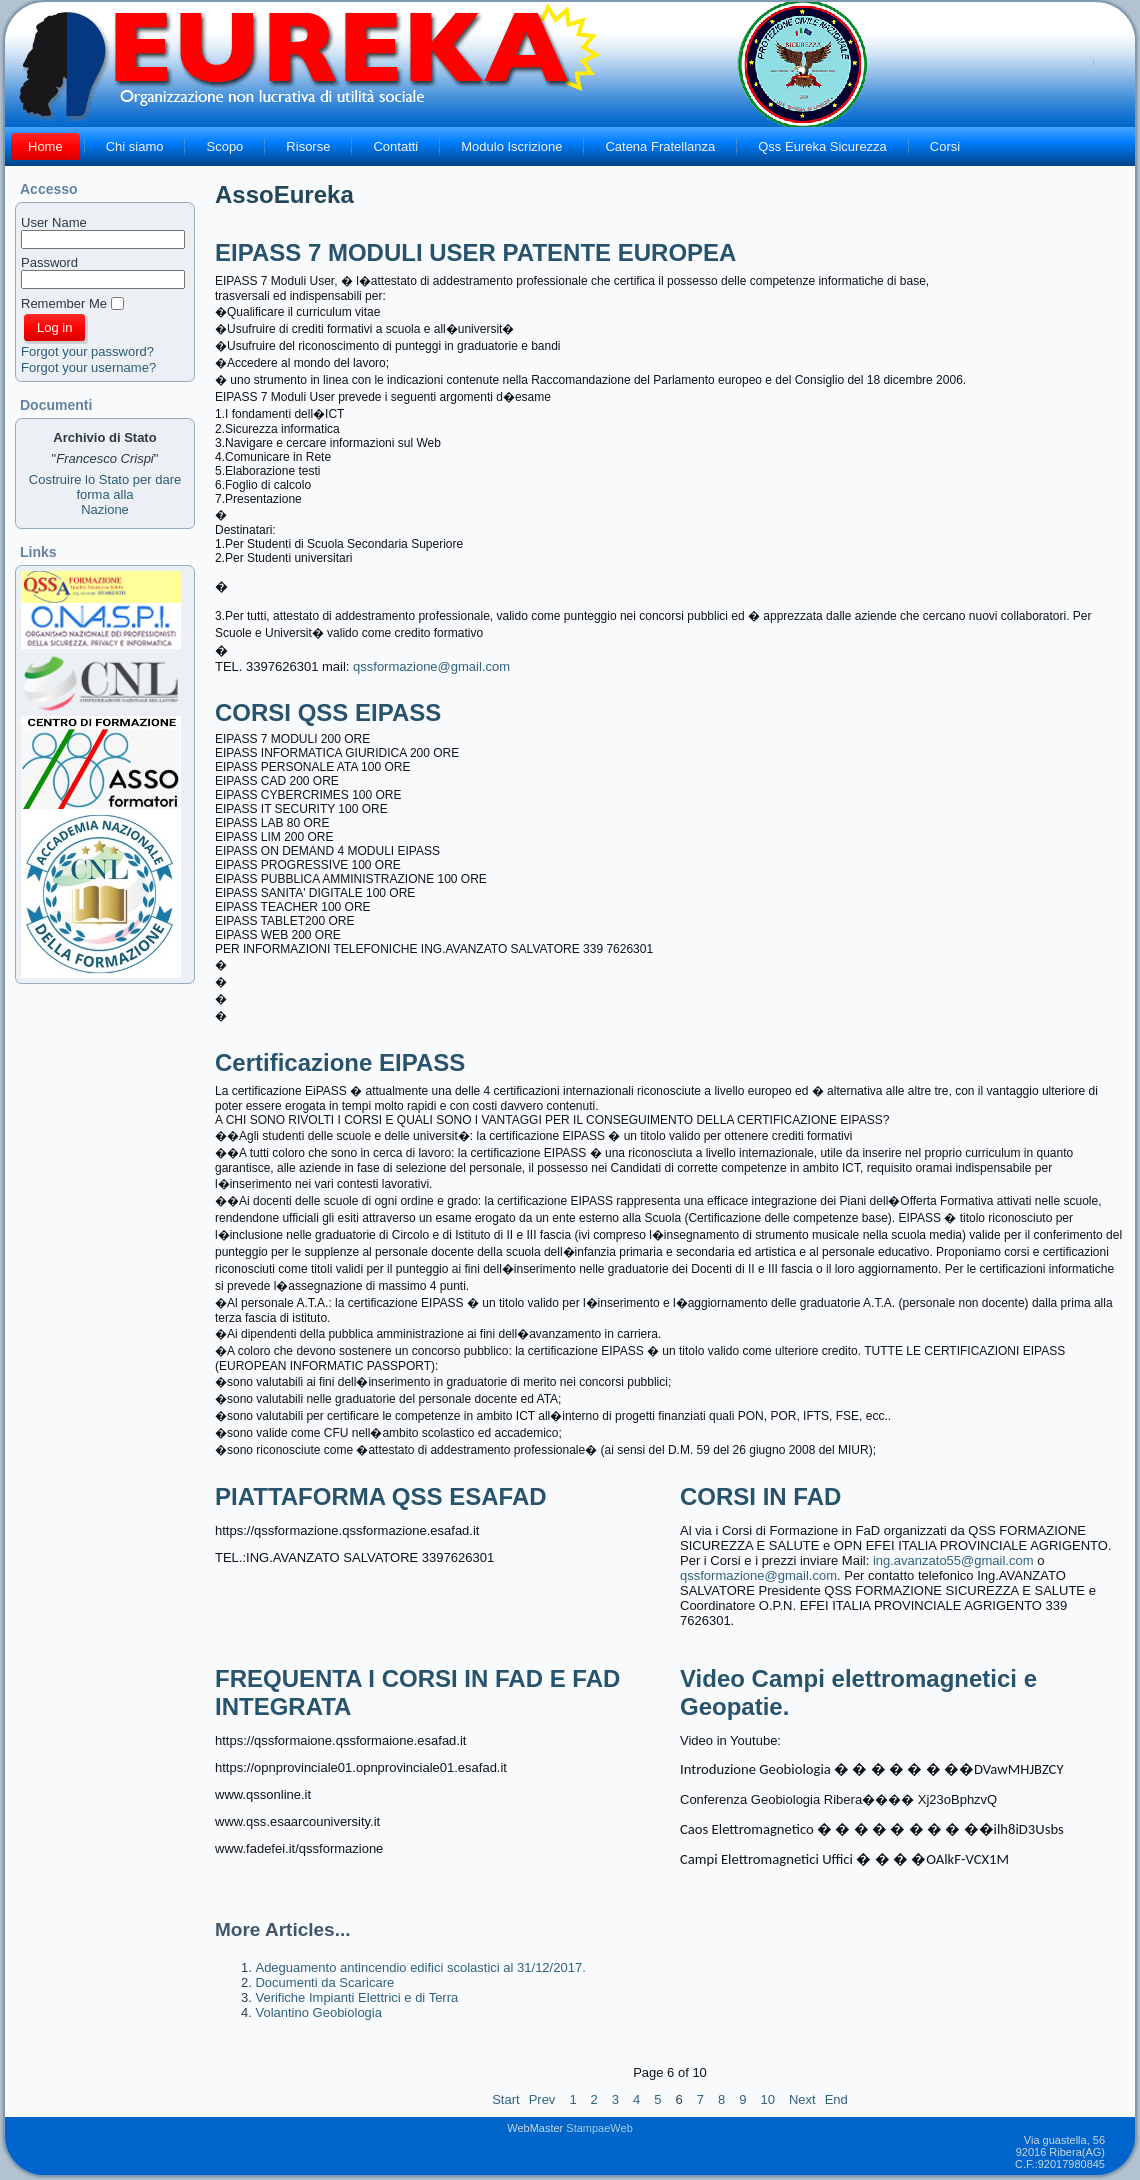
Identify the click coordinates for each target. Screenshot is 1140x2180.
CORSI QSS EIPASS (328, 712)
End (836, 2099)
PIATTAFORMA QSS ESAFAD (381, 1496)
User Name (54, 222)
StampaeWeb (599, 2128)
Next (802, 2099)
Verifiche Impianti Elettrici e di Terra (356, 1997)
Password (49, 262)
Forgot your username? (88, 367)
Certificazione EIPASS (340, 1062)
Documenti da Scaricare (324, 1982)
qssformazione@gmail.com (431, 666)
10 (767, 2099)
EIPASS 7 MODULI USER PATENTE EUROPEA (475, 252)
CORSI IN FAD (760, 1496)
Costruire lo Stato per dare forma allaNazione (105, 494)
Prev (542, 2099)
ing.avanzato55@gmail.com (953, 1560)
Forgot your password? (87, 351)
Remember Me (64, 303)
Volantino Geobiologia (318, 2012)
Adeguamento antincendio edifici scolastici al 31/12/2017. (420, 1967)
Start (505, 2099)
